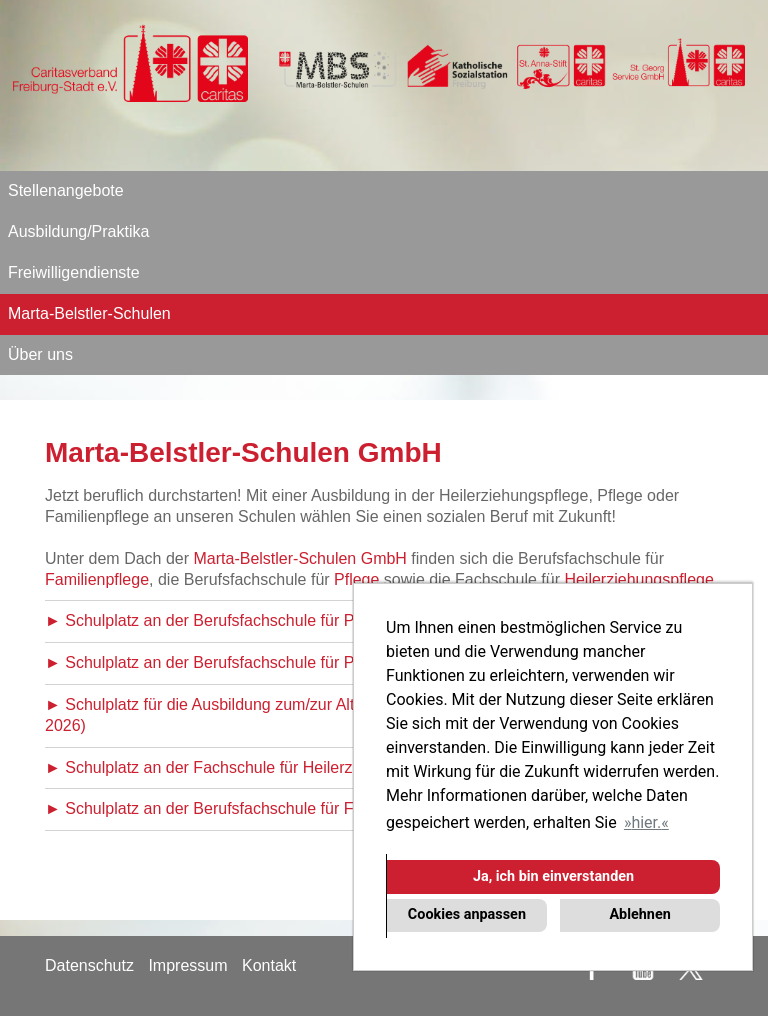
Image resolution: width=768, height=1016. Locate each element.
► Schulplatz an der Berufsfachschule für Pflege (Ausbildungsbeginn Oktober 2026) (343, 620)
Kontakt (269, 965)
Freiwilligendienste (74, 272)
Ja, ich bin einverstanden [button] (553, 876)
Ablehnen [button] (639, 914)
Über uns (40, 354)
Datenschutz (89, 965)
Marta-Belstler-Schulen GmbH (300, 558)
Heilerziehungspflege (638, 579)
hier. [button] (646, 822)
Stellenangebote (66, 190)
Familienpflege (97, 579)
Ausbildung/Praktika (78, 231)
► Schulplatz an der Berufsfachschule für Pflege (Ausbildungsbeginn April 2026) (330, 662)
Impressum (187, 965)
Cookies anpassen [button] (467, 914)
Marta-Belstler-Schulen (89, 313)
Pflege (356, 579)
